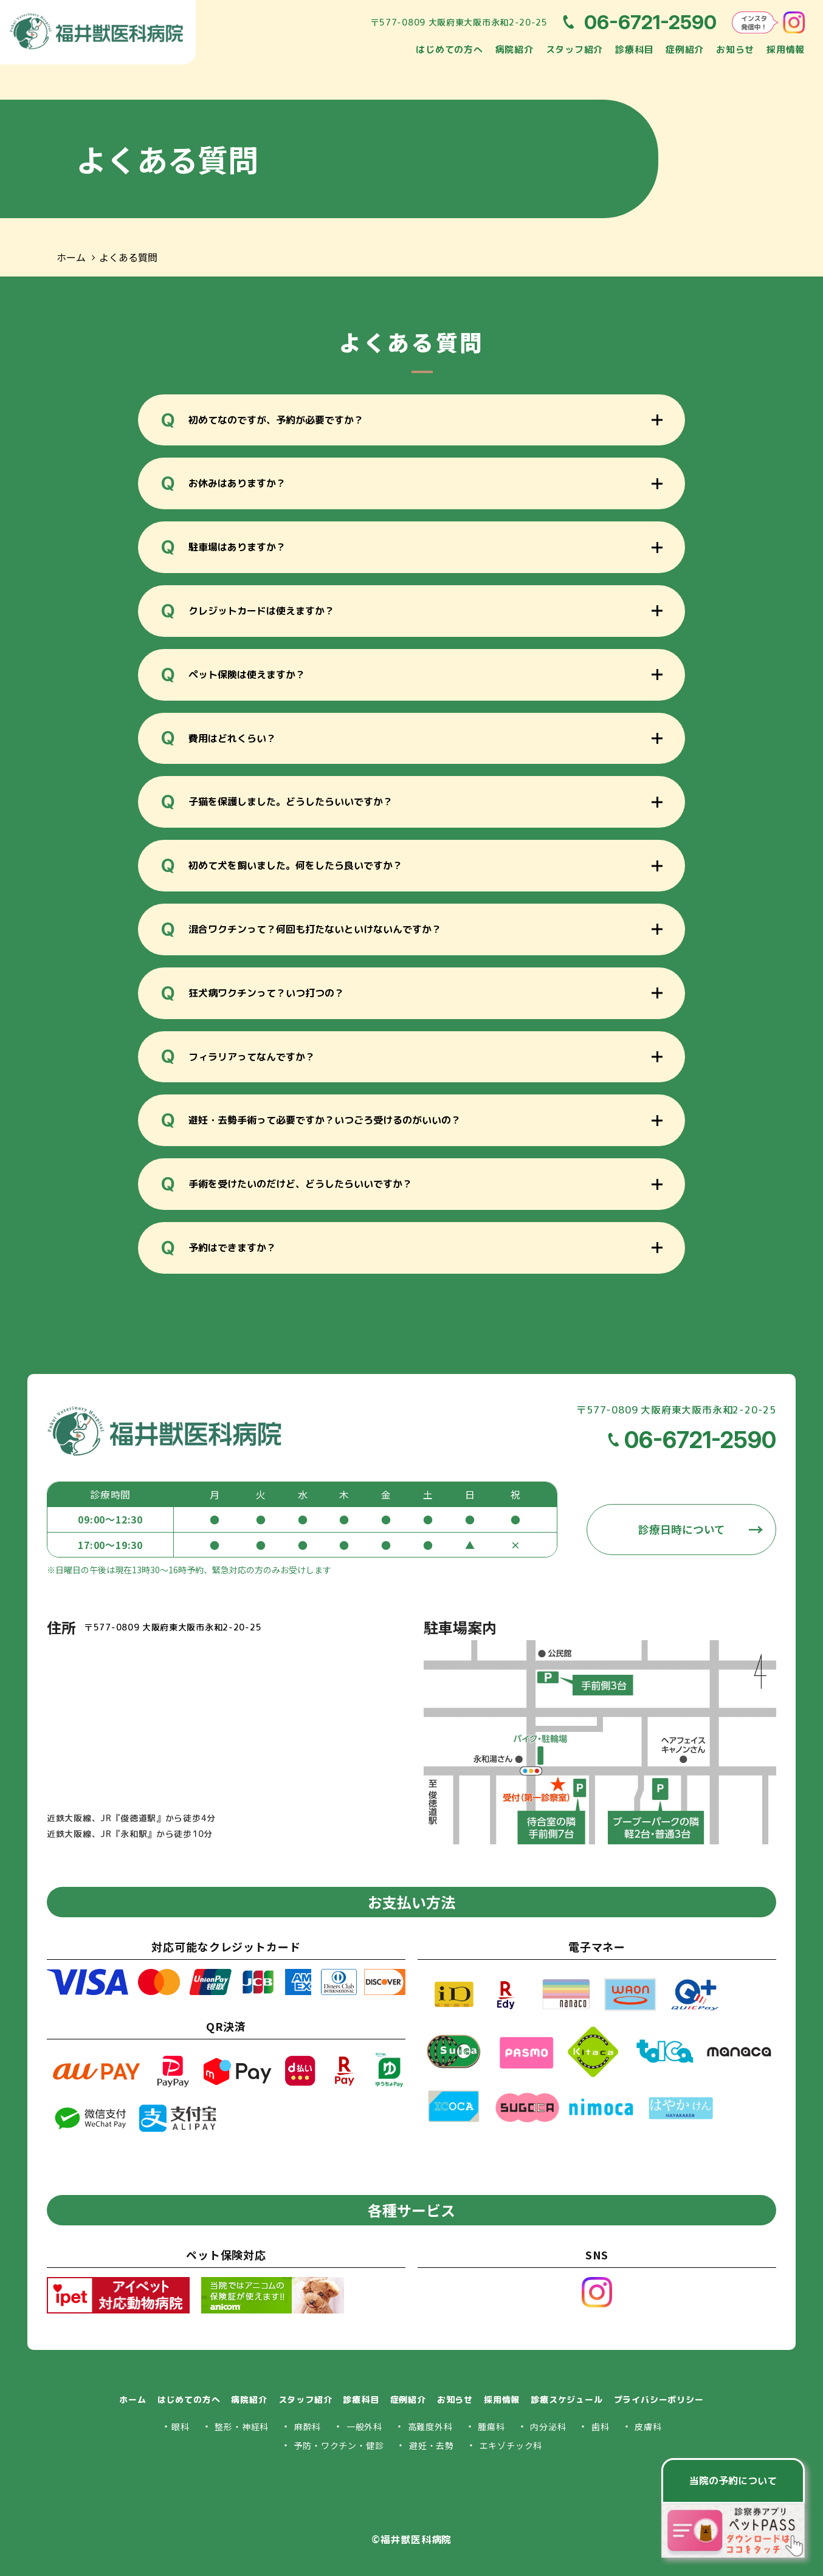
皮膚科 (648, 2426)
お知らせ (735, 49)
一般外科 (364, 2426)
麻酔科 (307, 2426)
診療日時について (681, 1529)
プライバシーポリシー (659, 2399)
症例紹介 (685, 49)
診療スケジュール (566, 2399)
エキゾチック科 (511, 2446)
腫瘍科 (491, 2426)
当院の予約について (733, 2480)
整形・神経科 (242, 2426)
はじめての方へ (449, 49)
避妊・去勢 (431, 2446)
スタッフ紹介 (575, 49)
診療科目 (634, 49)
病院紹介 (514, 49)
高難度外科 (430, 2426)
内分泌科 (548, 2426)
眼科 (180, 2426)
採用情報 (785, 49)
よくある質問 (128, 257)
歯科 (600, 2426)
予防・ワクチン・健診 (339, 2446)
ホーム (71, 257)
